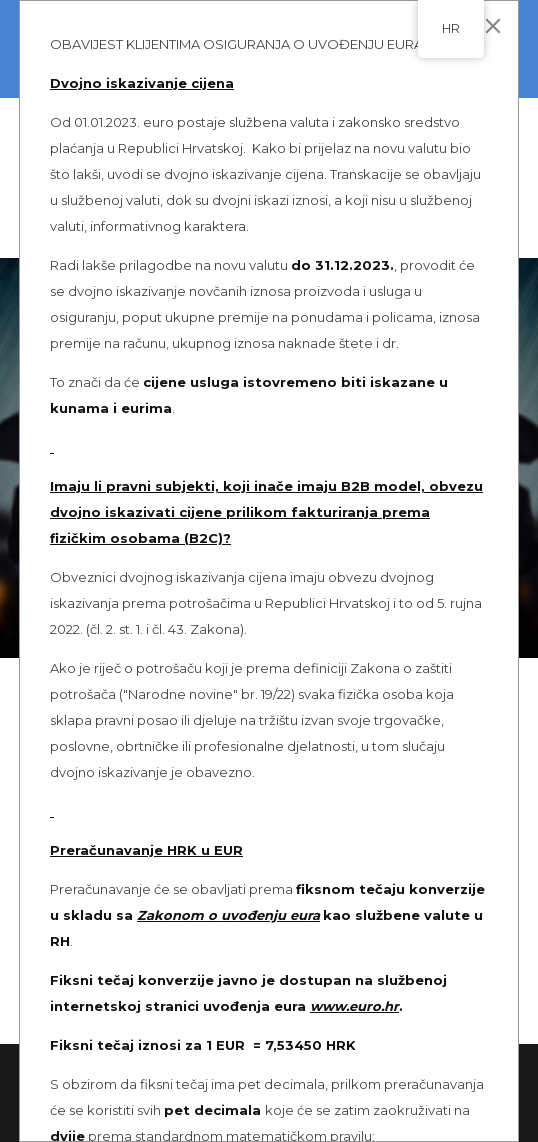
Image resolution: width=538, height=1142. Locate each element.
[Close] (493, 26)
